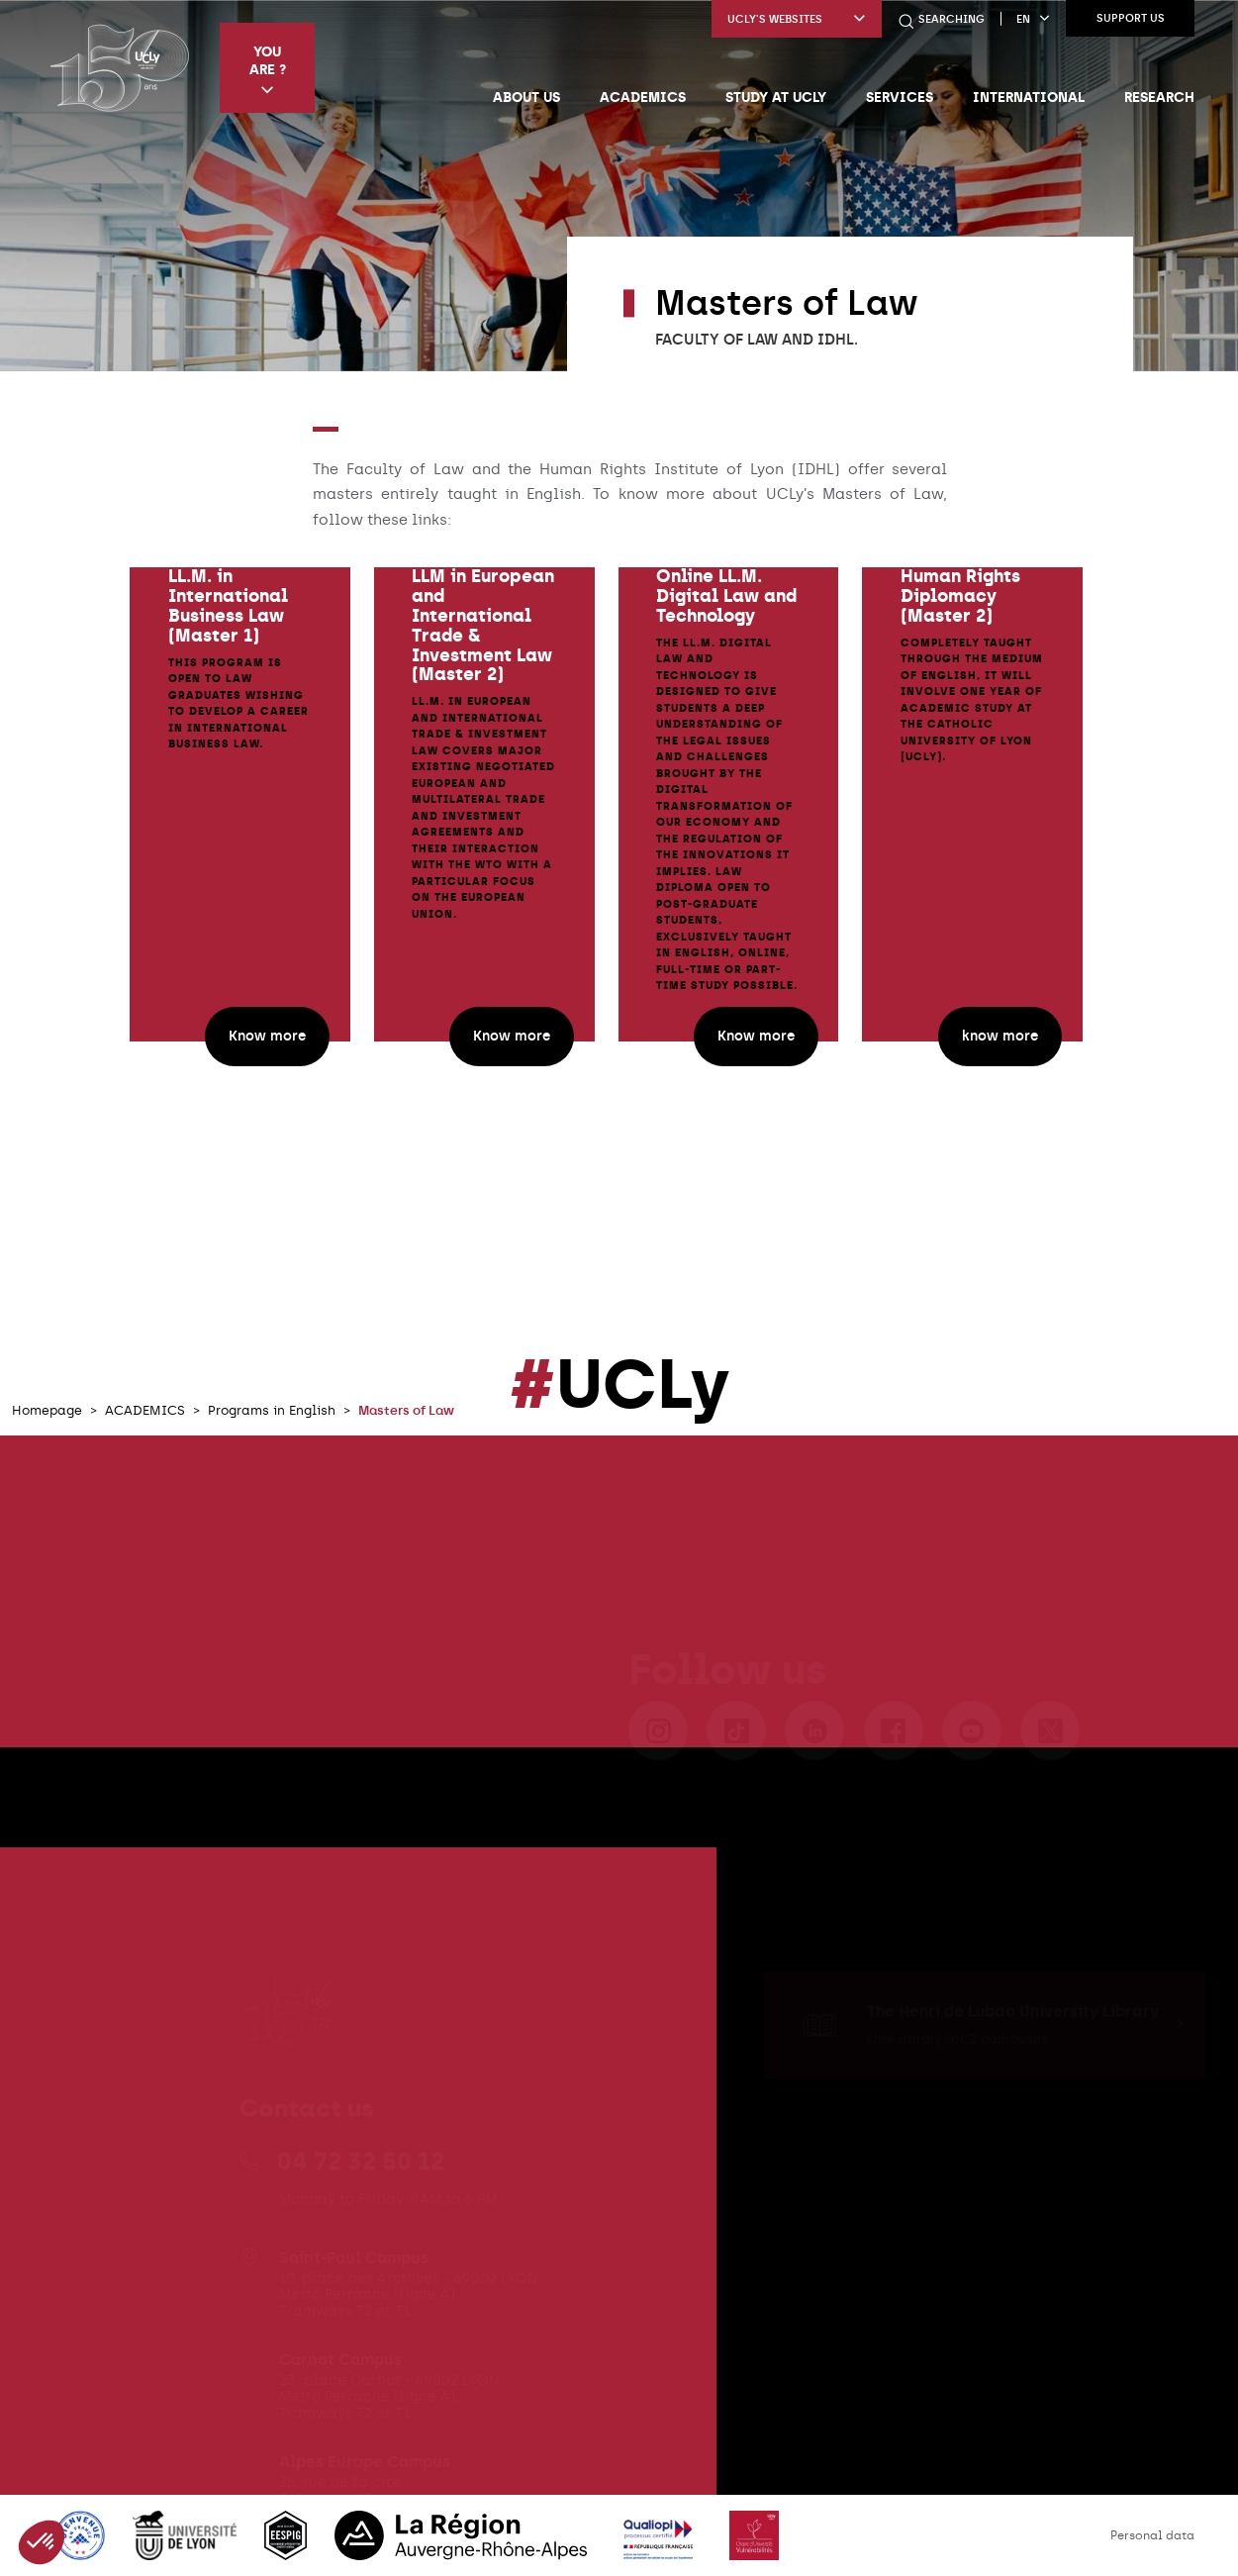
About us (526, 97)
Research (1159, 97)
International (1029, 97)
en (1033, 19)
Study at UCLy (775, 97)
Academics (643, 97)
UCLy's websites (796, 19)
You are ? (267, 70)
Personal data (1152, 2535)
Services (899, 97)
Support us (1130, 18)
